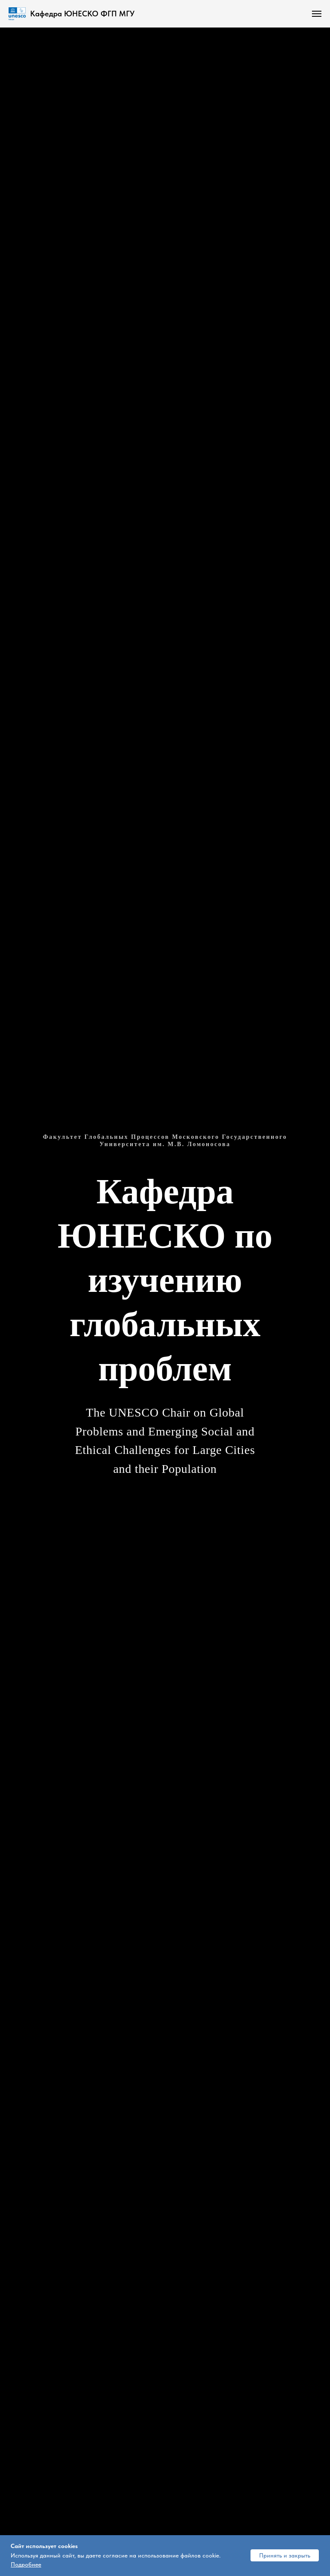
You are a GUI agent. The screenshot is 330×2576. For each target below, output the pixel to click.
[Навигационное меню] (316, 14)
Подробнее (26, 2564)
